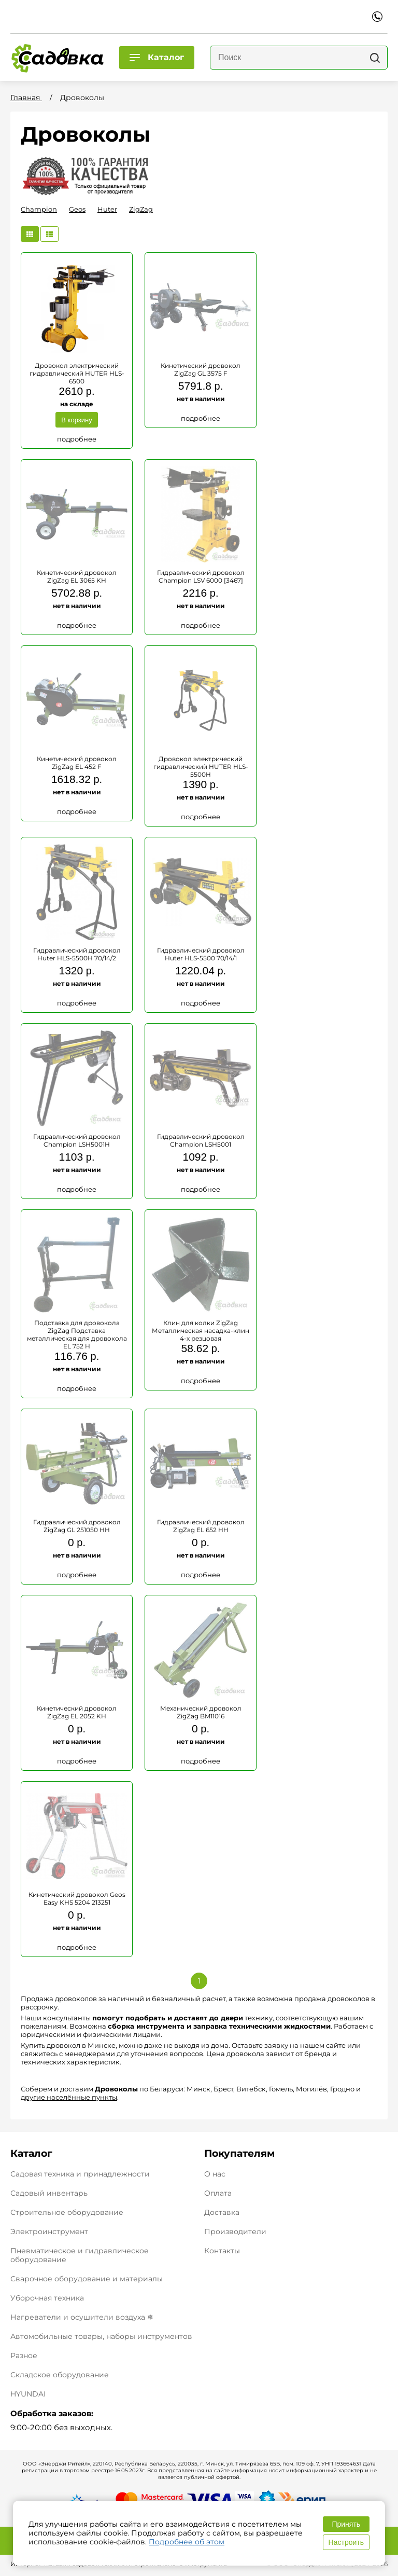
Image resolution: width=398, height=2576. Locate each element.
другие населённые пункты (69, 2097)
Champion (39, 209)
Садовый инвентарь (49, 2193)
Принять (346, 2524)
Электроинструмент (49, 2231)
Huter (107, 209)
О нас (214, 2174)
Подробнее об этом (186, 2541)
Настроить (346, 2542)
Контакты (222, 2251)
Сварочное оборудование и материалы (86, 2278)
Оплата (218, 2193)
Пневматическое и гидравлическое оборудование (79, 2255)
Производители (235, 2231)
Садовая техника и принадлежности (80, 2174)
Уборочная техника (47, 2298)
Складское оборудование (59, 2374)
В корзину (76, 420)
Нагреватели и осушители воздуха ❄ (81, 2317)
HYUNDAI (28, 2394)
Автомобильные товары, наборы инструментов (101, 2336)
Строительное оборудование (66, 2212)
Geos (77, 209)
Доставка (221, 2212)
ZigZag (141, 209)
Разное (23, 2355)
